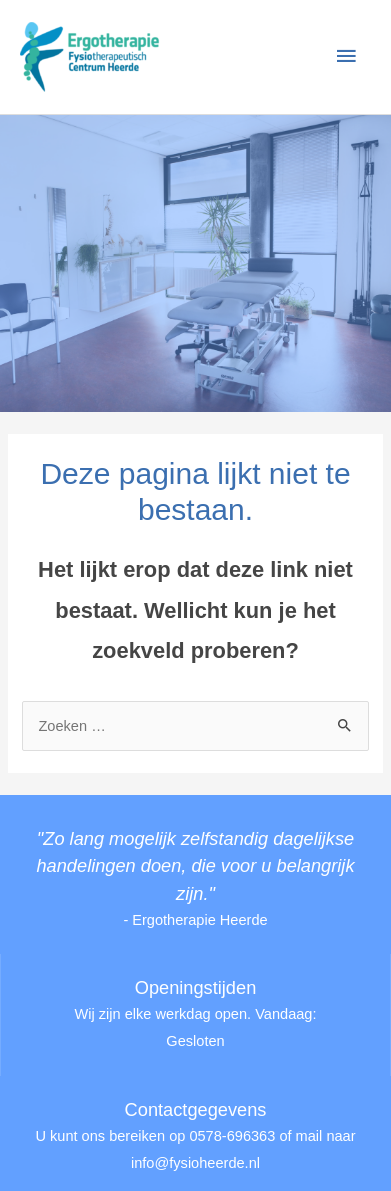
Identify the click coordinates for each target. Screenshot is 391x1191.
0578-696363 (232, 1136)
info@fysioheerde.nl (195, 1163)
